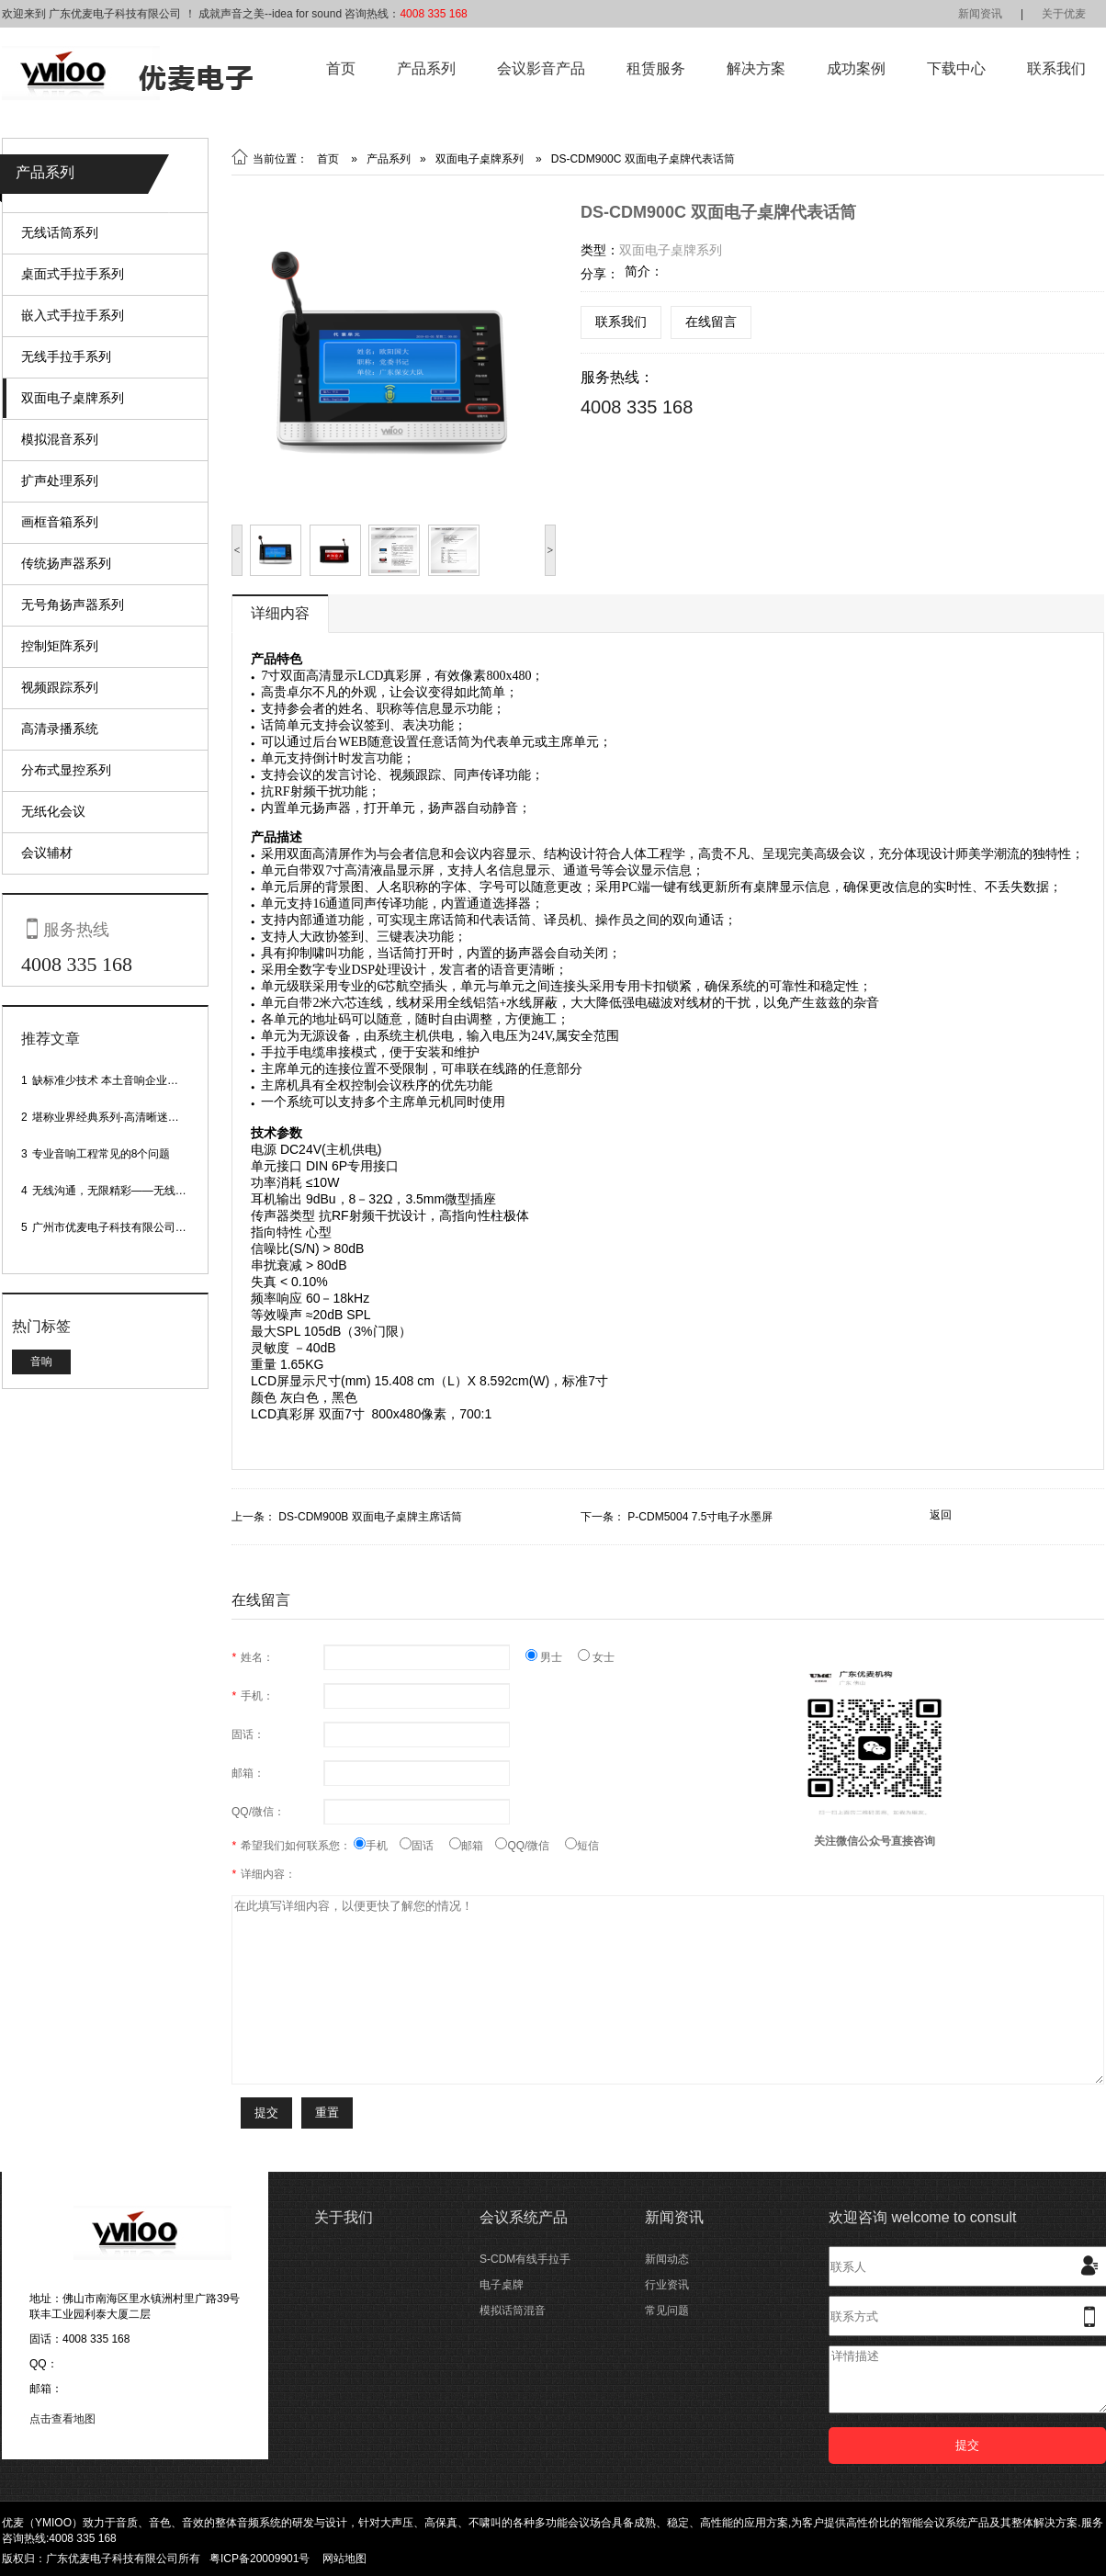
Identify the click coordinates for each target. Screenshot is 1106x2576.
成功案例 (856, 68)
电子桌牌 (502, 2284)
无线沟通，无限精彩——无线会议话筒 (126, 1190)
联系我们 (1056, 68)
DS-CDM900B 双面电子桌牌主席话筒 (369, 1516)
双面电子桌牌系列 (72, 397)
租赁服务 (655, 68)
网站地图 (344, 2558)
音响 (41, 1361)
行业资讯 (667, 2284)
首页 (341, 68)
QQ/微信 (530, 1845)
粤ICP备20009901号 (259, 2558)
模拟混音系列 (59, 439)
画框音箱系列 (59, 521)
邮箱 (472, 1845)
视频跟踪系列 (59, 687)
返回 (941, 1514)
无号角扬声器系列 (72, 604)
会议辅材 (47, 852)
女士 (596, 1657)
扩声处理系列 (59, 480)
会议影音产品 (541, 68)
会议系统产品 (524, 2217)
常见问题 (667, 2310)
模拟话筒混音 (513, 2310)
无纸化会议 (53, 811)
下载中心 (956, 68)
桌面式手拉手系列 (72, 273)
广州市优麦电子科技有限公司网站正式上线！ (142, 1227)
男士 (551, 1657)
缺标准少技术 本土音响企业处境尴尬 (121, 1080)
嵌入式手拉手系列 (72, 315)
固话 (424, 1845)
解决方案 (756, 68)
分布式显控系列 (66, 770)
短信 (582, 1845)
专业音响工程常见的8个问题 (101, 1153)
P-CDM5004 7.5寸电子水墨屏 (700, 1516)
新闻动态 (667, 2259)
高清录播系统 (59, 728)
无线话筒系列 (59, 232)
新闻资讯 (980, 13)
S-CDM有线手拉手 (525, 2259)
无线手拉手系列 (66, 356)
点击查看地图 (62, 2418)
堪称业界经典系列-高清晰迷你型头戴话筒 (133, 1117)
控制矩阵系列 (59, 645)
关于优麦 (1064, 13)
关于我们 (343, 2217)
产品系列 (426, 68)
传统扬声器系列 (66, 563)
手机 (377, 1845)
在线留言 (711, 321)
